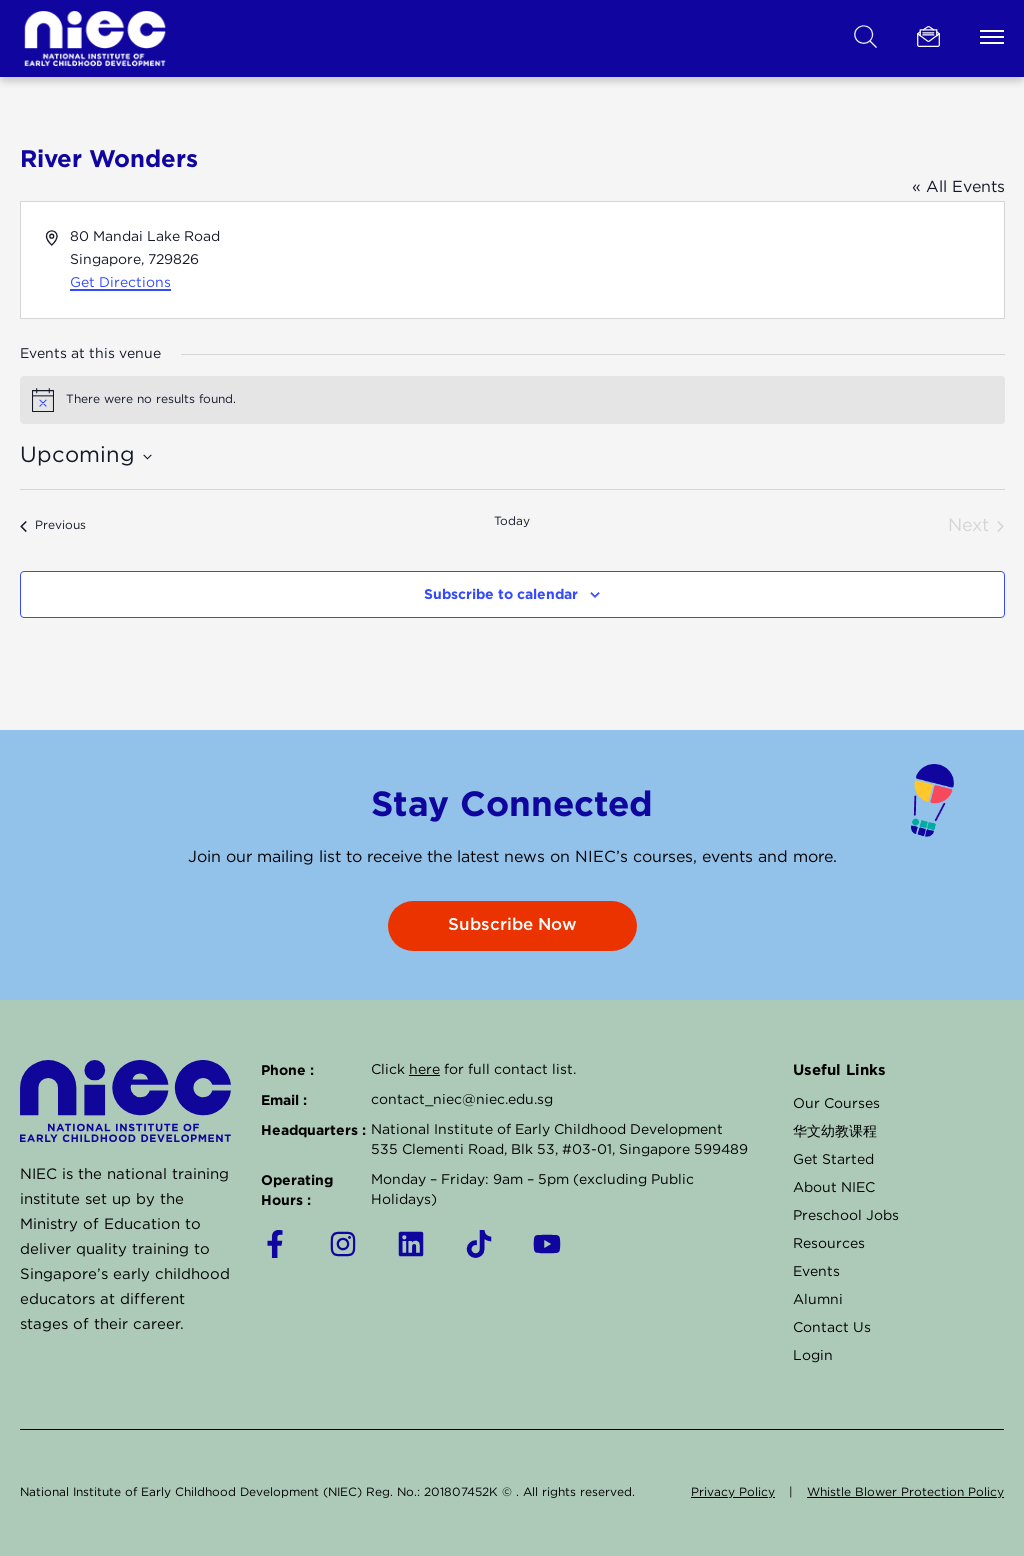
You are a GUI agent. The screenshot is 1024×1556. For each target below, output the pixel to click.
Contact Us (832, 1328)
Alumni (818, 1300)
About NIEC (834, 1188)
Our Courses (836, 1104)
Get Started (833, 1160)
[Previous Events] (53, 526)
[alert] (512, 400)
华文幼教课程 (835, 1132)
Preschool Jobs (846, 1216)
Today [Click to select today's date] (512, 521)
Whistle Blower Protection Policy (905, 1492)
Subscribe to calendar (501, 593)
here (424, 1070)
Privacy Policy (733, 1492)
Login (813, 1356)
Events (816, 1272)
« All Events (958, 187)
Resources (829, 1244)
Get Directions (120, 283)
